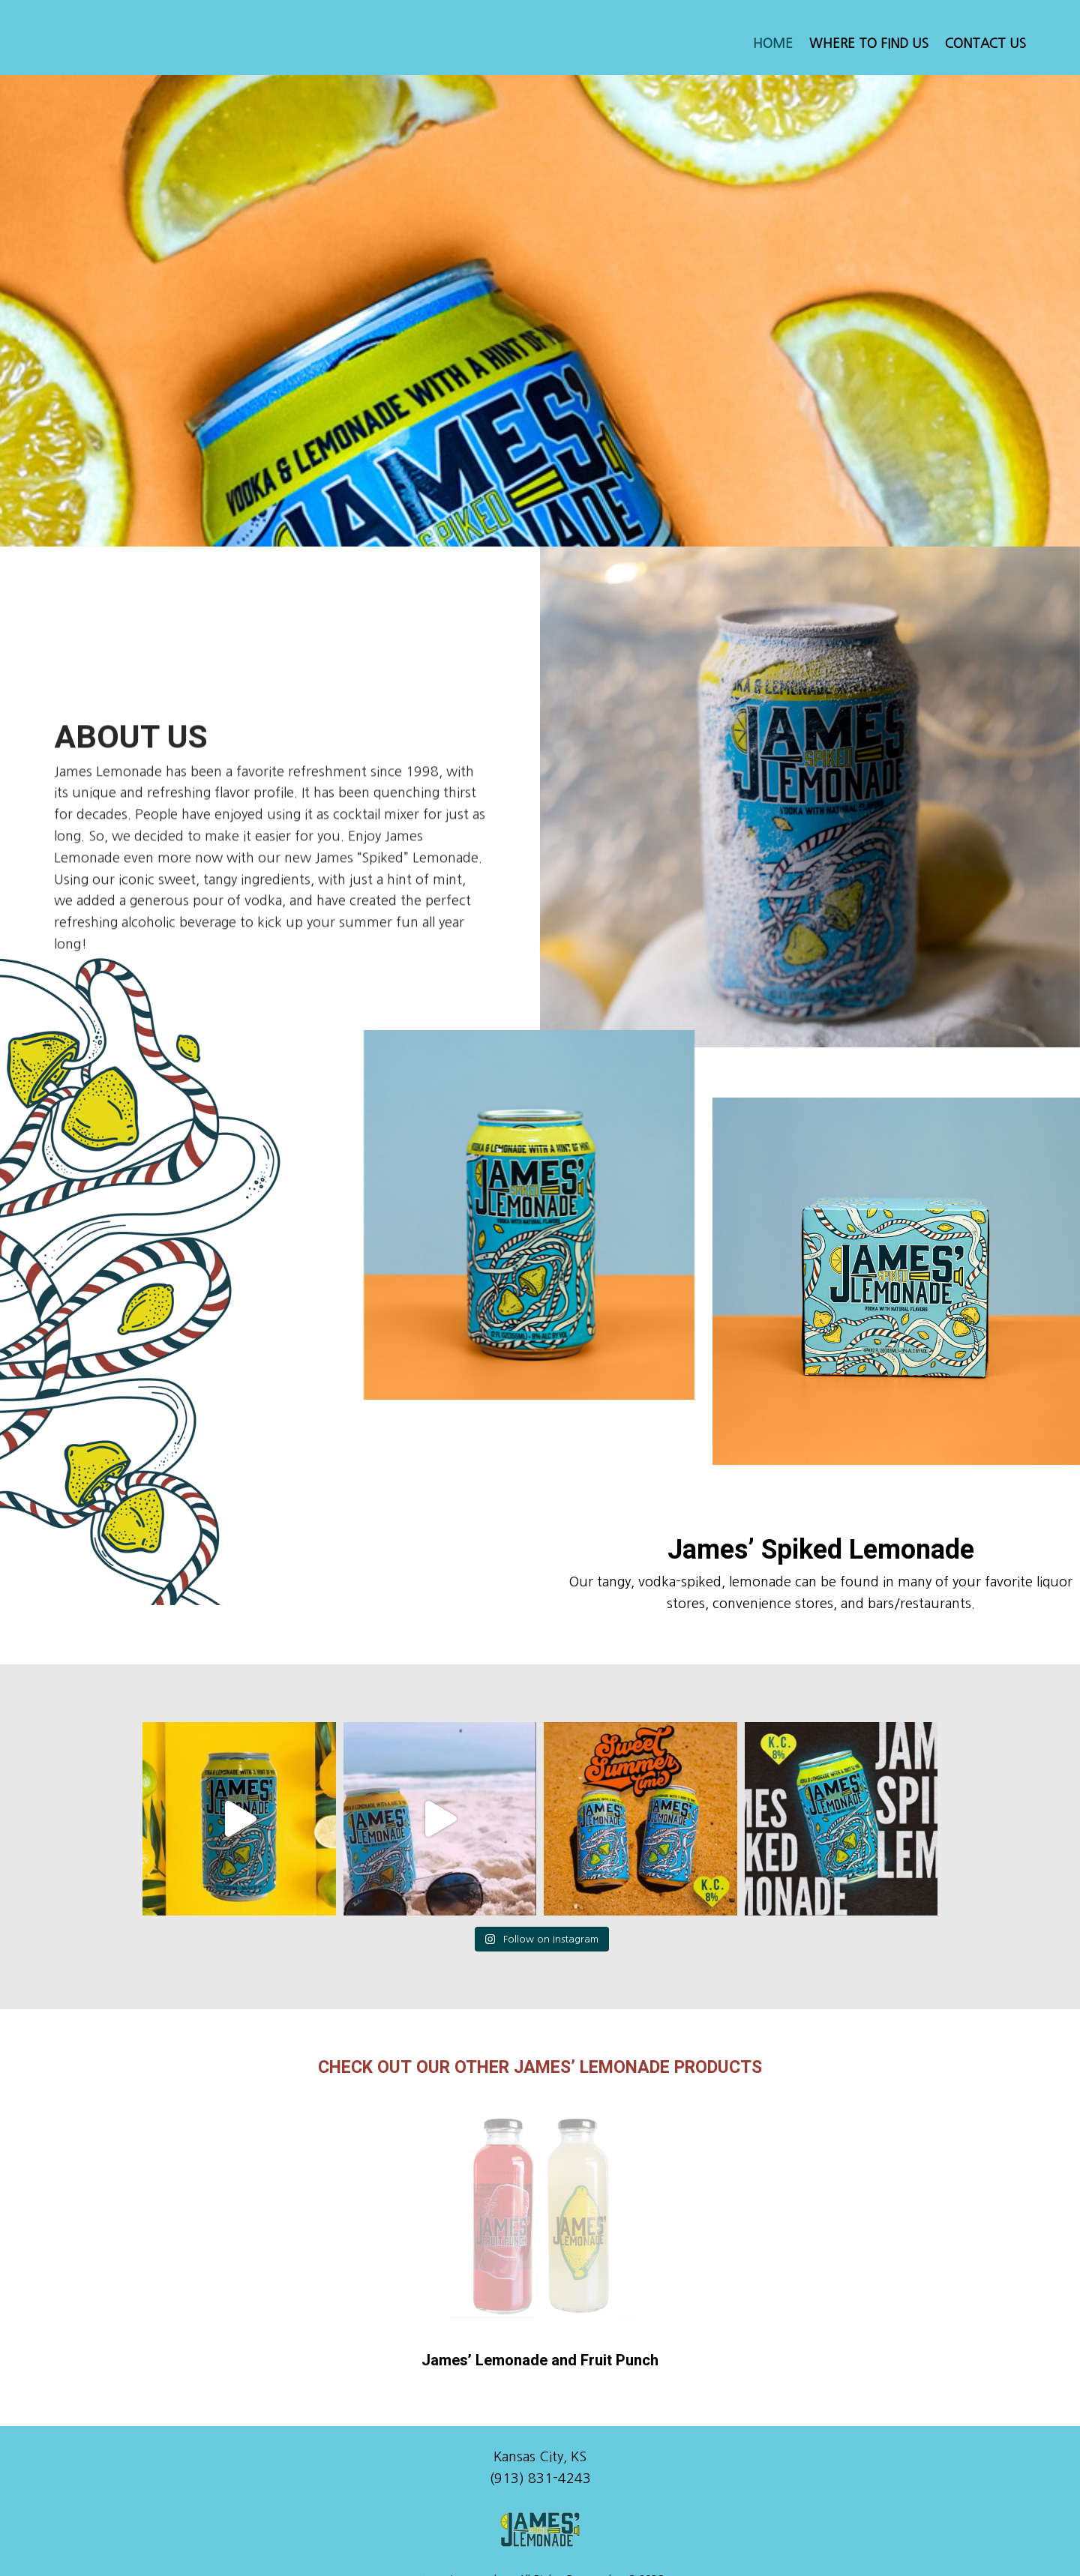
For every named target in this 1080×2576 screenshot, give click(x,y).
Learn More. (673, 2544)
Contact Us (985, 43)
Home (773, 43)
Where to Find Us (868, 43)
